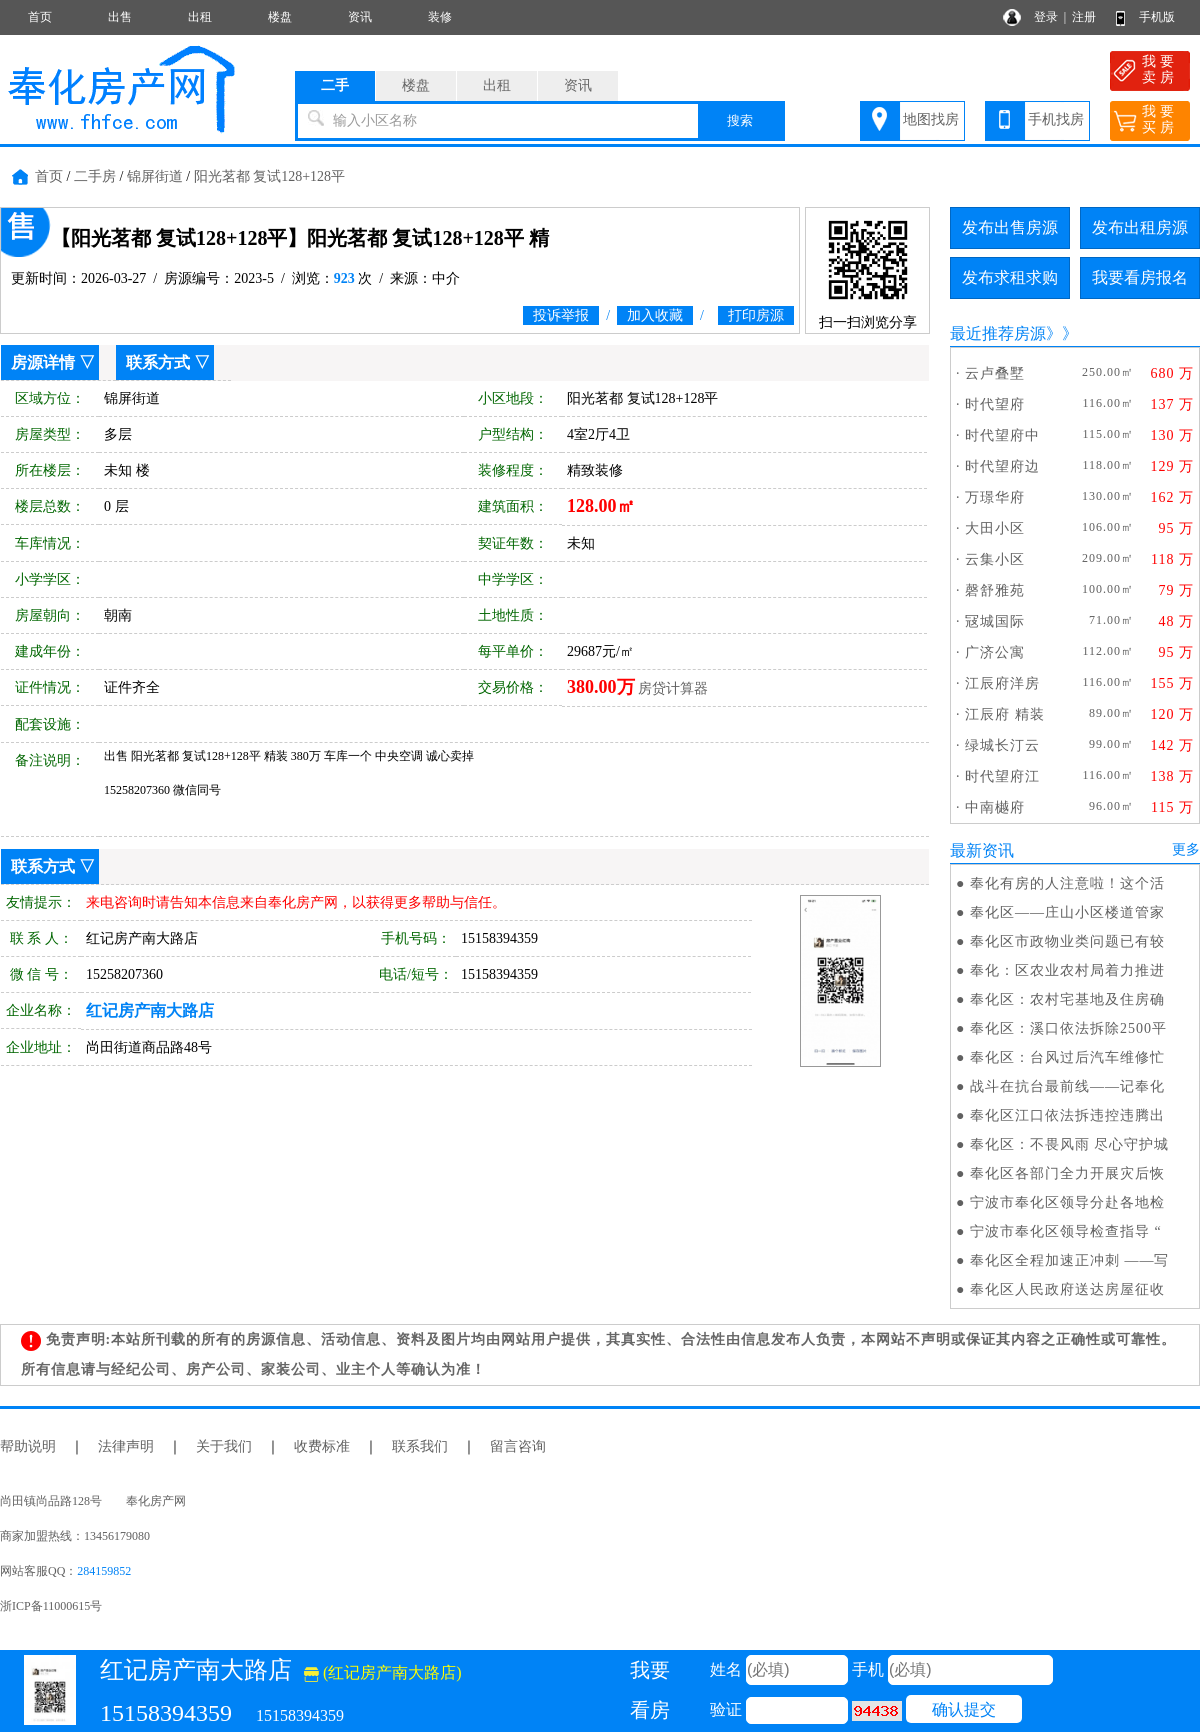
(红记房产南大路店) (383, 1672)
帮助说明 (28, 1446)
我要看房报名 (1140, 277)
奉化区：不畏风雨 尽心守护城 (1070, 1144)
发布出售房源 (1010, 227)
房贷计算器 (673, 688)
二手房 (95, 176)
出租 (200, 17)
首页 (40, 17)
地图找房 (931, 119)
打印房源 (756, 315)
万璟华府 (995, 497)
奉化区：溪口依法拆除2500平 (1068, 1028)
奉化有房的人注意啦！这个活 (1067, 883)
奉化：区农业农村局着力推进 (1067, 970)
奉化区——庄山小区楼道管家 (1067, 912)
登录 (1046, 17)
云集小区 (995, 559)
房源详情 (43, 362)
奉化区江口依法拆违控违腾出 (1067, 1115)
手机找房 (1056, 119)
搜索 (740, 120)
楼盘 (280, 17)
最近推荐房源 (998, 333)
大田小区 (995, 528)
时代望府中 (1002, 435)
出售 (120, 17)
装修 (440, 17)
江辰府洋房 (1002, 683)
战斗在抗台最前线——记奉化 (1067, 1086)
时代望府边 (1002, 466)
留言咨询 (518, 1446)
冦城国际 (995, 621)
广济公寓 (995, 652)
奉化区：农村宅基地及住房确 (1067, 999)
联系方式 (158, 362)
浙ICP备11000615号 (51, 1606)
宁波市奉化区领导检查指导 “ (1066, 1231)
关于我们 (224, 1446)
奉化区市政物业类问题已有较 (1067, 941)
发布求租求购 (1010, 277)
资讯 (360, 17)
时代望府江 (1002, 776)
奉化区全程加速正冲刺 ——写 (1070, 1260)
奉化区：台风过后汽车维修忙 (1067, 1057)
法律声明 (126, 1446)
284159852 (104, 1571)
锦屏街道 (155, 176)
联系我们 (420, 1446)
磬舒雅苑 (995, 590)
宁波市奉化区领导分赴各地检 (1067, 1202)
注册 (1084, 17)
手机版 (1157, 17)
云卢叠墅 (995, 373)
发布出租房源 (1140, 227)
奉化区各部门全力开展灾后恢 (1067, 1173)
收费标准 (322, 1446)
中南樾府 (995, 807)
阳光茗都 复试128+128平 (269, 176)
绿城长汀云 (1002, 745)
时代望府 (995, 404)
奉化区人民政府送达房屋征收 (1067, 1289)
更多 (1186, 849)
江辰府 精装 (1005, 714)
